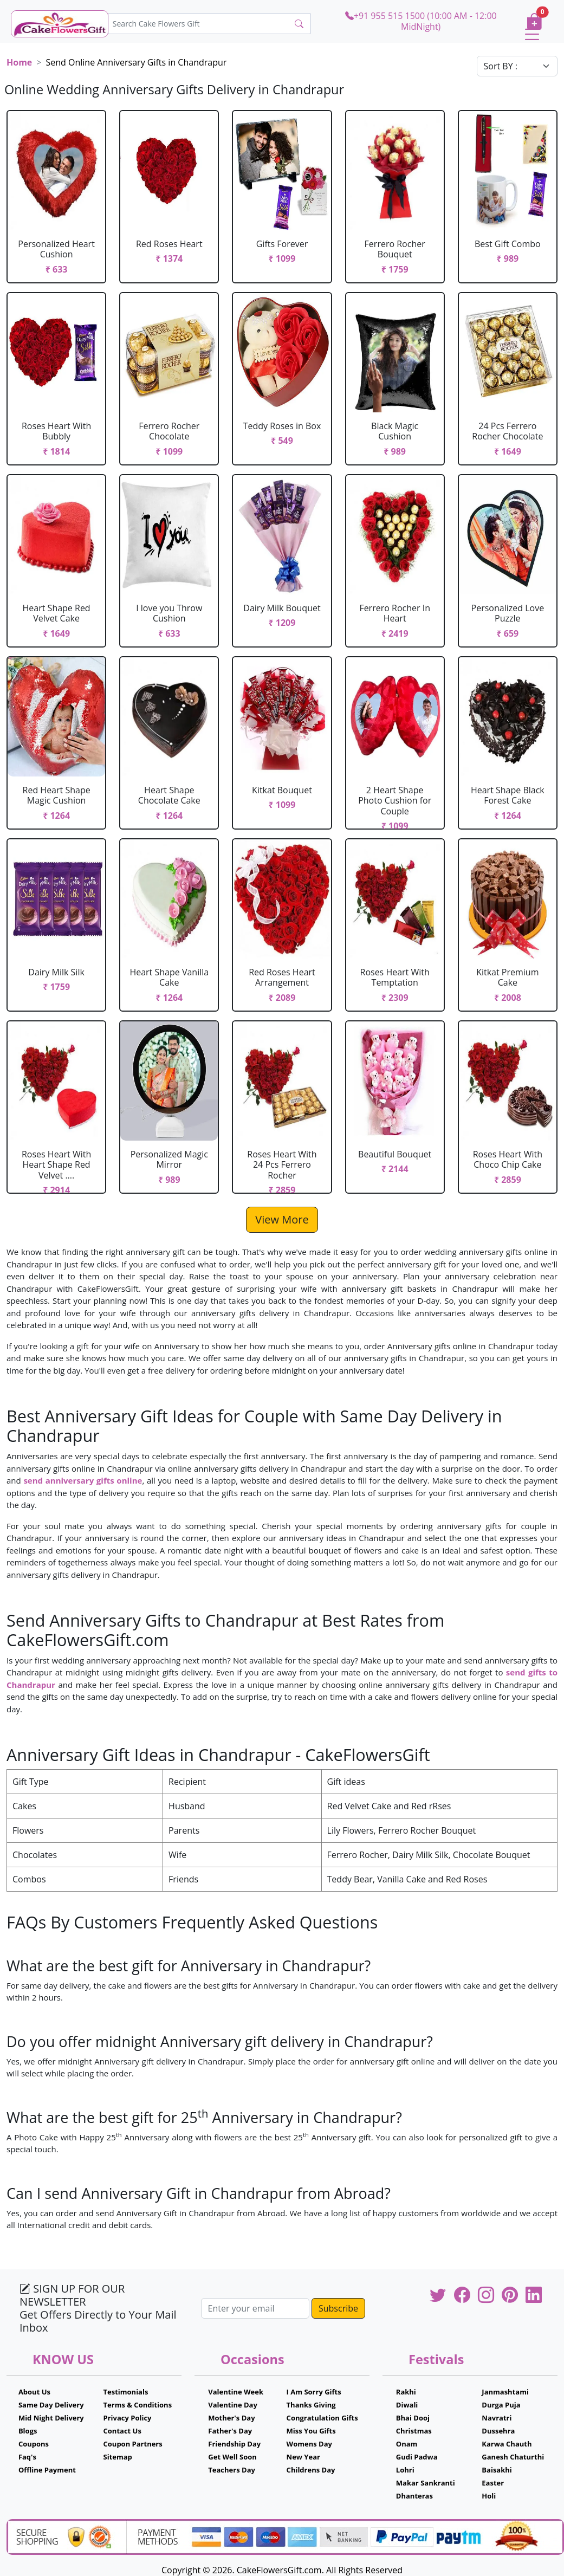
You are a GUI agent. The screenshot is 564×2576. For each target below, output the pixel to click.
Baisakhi (496, 2470)
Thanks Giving (311, 2405)
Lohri (405, 2470)
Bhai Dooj (413, 2418)
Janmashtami (505, 2392)
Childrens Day (311, 2470)
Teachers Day (231, 2470)
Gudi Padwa (417, 2457)
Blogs (27, 2431)
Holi (489, 2496)
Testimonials (125, 2392)
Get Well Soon (232, 2457)
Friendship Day (234, 2444)
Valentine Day (232, 2405)
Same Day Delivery (51, 2405)
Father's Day (230, 2431)
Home (19, 62)
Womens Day (309, 2444)
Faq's (27, 2457)
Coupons (33, 2444)
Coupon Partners (133, 2444)
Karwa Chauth (506, 2444)
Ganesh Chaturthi (513, 2457)
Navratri (496, 2418)
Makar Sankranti (425, 2483)
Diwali (407, 2405)
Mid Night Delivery (51, 2418)
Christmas (414, 2431)
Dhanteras (414, 2496)
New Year (303, 2457)
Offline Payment (47, 2470)
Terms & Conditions (137, 2405)
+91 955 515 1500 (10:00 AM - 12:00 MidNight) (421, 21)
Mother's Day (231, 2418)
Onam (407, 2444)
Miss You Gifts (311, 2431)
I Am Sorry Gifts (314, 2392)
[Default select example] (517, 66)
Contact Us (122, 2431)
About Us (34, 2392)
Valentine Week (235, 2392)
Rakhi (406, 2392)
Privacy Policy (127, 2418)
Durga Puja (501, 2405)
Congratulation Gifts (322, 2418)
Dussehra (498, 2431)
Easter (493, 2483)
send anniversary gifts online (82, 1480)
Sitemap (117, 2457)
